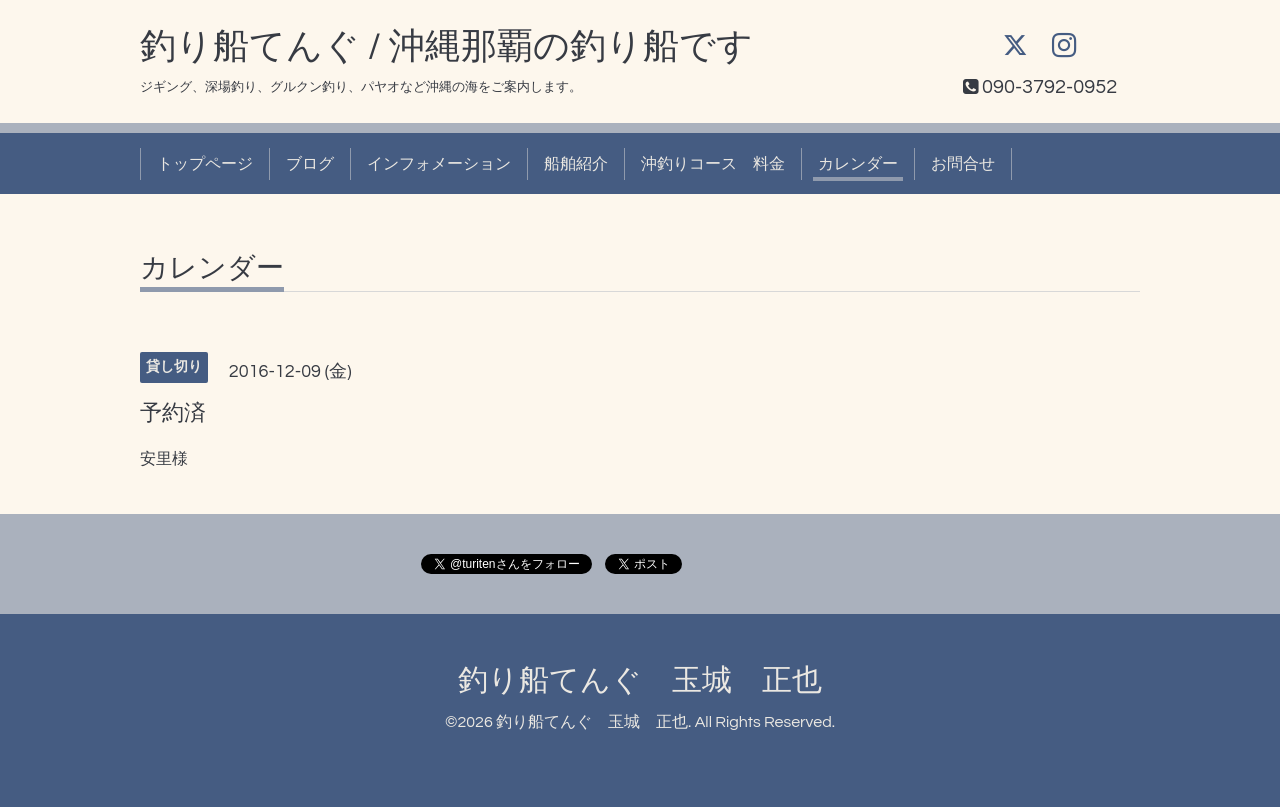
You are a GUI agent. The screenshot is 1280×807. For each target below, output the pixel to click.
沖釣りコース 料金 (713, 164)
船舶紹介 (576, 164)
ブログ (310, 164)
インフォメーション (439, 164)
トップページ (205, 164)
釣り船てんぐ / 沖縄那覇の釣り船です (446, 47)
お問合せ (963, 164)
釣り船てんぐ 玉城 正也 (640, 680)
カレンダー (858, 164)
